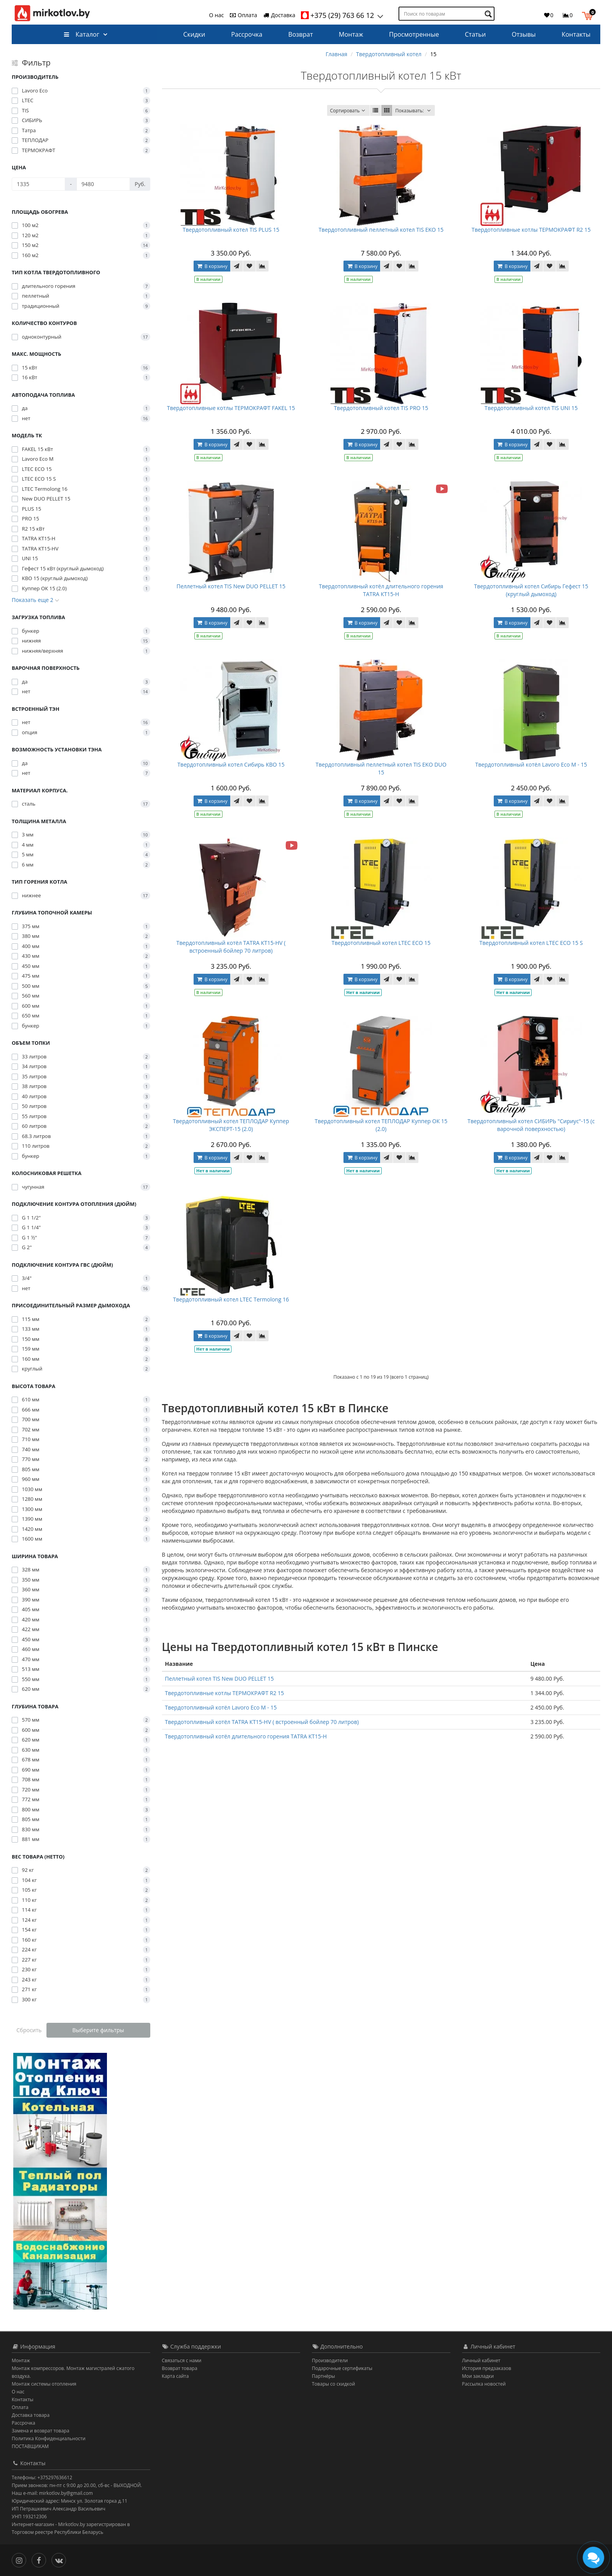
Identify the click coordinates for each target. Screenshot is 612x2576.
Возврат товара (179, 2368)
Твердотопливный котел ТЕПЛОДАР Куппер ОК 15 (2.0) (381, 1125)
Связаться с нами (181, 2360)
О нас (216, 15)
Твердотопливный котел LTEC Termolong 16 (231, 1299)
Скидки (194, 34)
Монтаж (351, 34)
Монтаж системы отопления (44, 2384)
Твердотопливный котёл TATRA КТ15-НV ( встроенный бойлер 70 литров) (231, 946)
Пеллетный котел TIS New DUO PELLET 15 (230, 586)
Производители (330, 2360)
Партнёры (323, 2376)
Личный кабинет (481, 2360)
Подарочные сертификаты (342, 2368)
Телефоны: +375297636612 (42, 2477)
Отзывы (524, 34)
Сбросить (29, 2030)
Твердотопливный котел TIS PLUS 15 (231, 229)
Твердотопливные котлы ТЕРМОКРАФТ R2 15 (531, 229)
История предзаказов (486, 2368)
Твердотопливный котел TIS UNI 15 (531, 408)
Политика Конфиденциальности (48, 2438)
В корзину (212, 266)
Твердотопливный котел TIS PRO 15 (381, 408)
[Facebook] (41, 2559)
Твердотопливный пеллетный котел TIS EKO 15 (380, 229)
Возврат (300, 34)
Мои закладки (478, 2376)
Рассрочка (246, 34)
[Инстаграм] (21, 2559)
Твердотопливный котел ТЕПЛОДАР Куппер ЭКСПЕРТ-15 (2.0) (231, 1125)
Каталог (81, 34)
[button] (589, 15)
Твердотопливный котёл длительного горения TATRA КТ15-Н (381, 590)
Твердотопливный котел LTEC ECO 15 (381, 942)
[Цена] (38, 184)
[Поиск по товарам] (489, 13)
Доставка (279, 15)
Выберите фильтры (98, 2030)
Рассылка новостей (484, 2384)
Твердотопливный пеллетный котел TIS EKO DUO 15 (381, 768)
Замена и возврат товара (40, 2430)
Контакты (576, 34)
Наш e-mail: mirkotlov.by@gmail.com (52, 2493)
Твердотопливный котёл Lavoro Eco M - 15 (531, 764)
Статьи (475, 34)
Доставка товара (31, 2415)
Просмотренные (414, 34)
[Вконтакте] (61, 2559)
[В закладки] (249, 266)
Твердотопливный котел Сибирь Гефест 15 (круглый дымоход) (531, 590)
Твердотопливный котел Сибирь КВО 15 (231, 764)
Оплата (243, 15)
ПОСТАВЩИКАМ (30, 2446)
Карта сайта (175, 2376)
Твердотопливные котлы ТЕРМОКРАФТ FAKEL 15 (231, 408)
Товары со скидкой (333, 2384)
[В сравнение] (262, 266)
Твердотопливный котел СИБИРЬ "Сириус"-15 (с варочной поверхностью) (531, 1125)
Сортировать (348, 110)
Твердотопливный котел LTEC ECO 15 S (531, 942)
